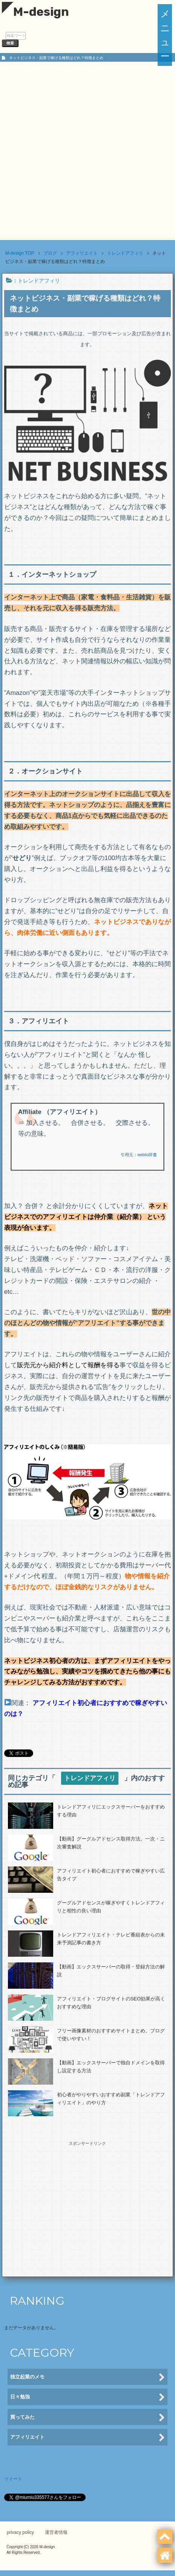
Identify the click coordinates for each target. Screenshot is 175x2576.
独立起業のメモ (87, 2377)
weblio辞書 (147, 1154)
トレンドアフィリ (39, 280)
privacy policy (20, 2532)
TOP (19, 253)
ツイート (13, 2479)
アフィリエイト (87, 2437)
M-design (35, 12)
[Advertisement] (87, 152)
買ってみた (87, 2417)
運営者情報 (56, 2532)
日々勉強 (87, 2397)
